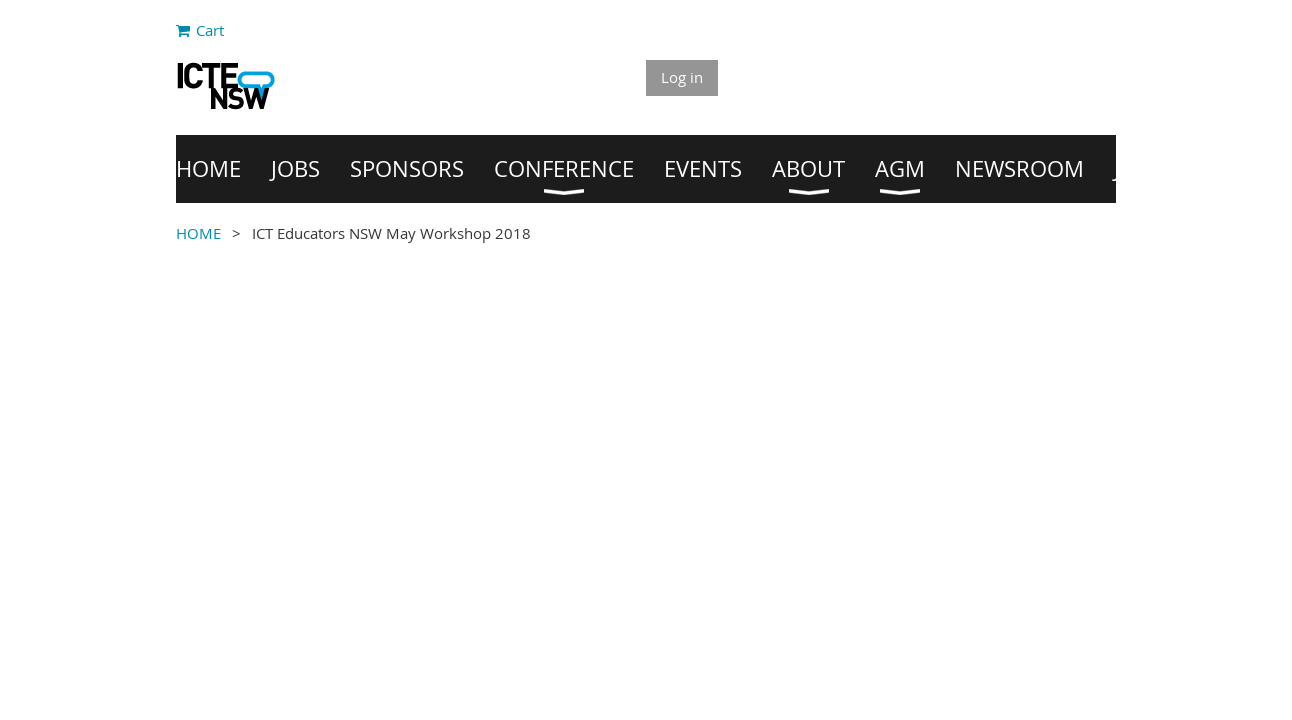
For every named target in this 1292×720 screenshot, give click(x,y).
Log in (682, 77)
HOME (198, 233)
